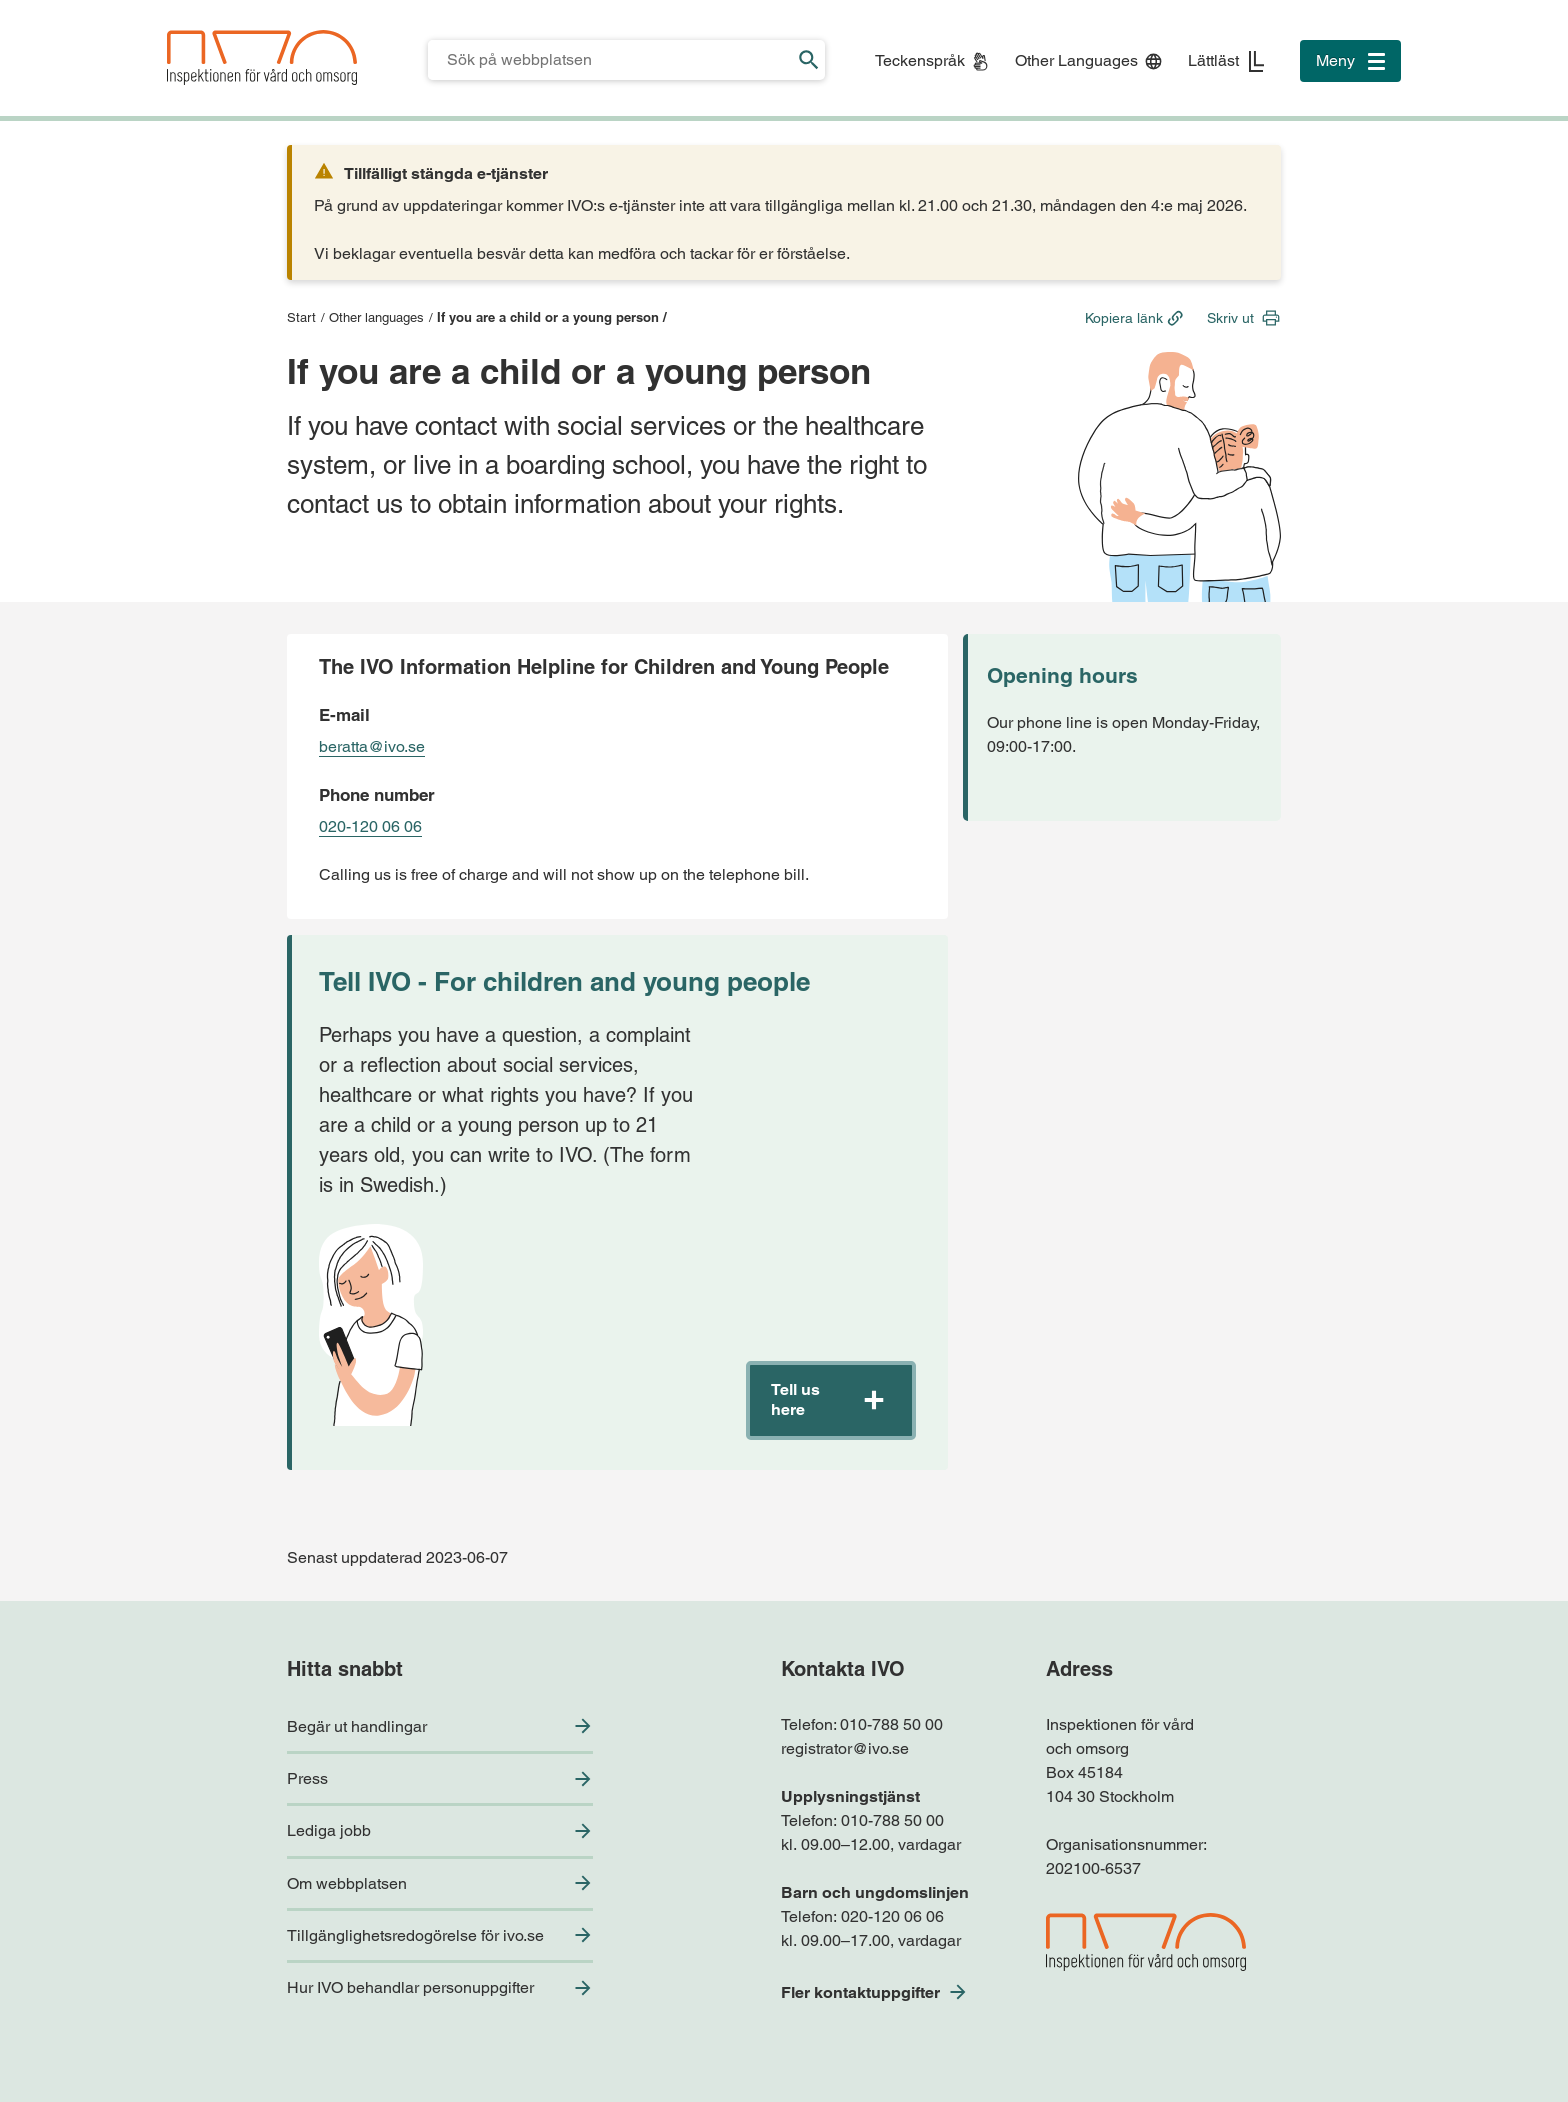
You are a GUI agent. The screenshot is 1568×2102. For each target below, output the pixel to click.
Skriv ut (1230, 318)
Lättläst (1213, 60)
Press (307, 1778)
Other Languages (1076, 60)
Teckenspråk (920, 60)
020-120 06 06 (370, 826)
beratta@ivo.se (372, 746)
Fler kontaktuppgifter (860, 1992)
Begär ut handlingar (357, 1726)
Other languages (376, 317)
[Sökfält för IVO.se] (610, 60)
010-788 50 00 (891, 1724)
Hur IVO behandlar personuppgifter (410, 1987)
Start (301, 317)
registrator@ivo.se (845, 1748)
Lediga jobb (329, 1830)
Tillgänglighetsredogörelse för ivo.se (415, 1935)
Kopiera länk (1124, 318)
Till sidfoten (21, 0)
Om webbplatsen (347, 1883)
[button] (831, 1400)
